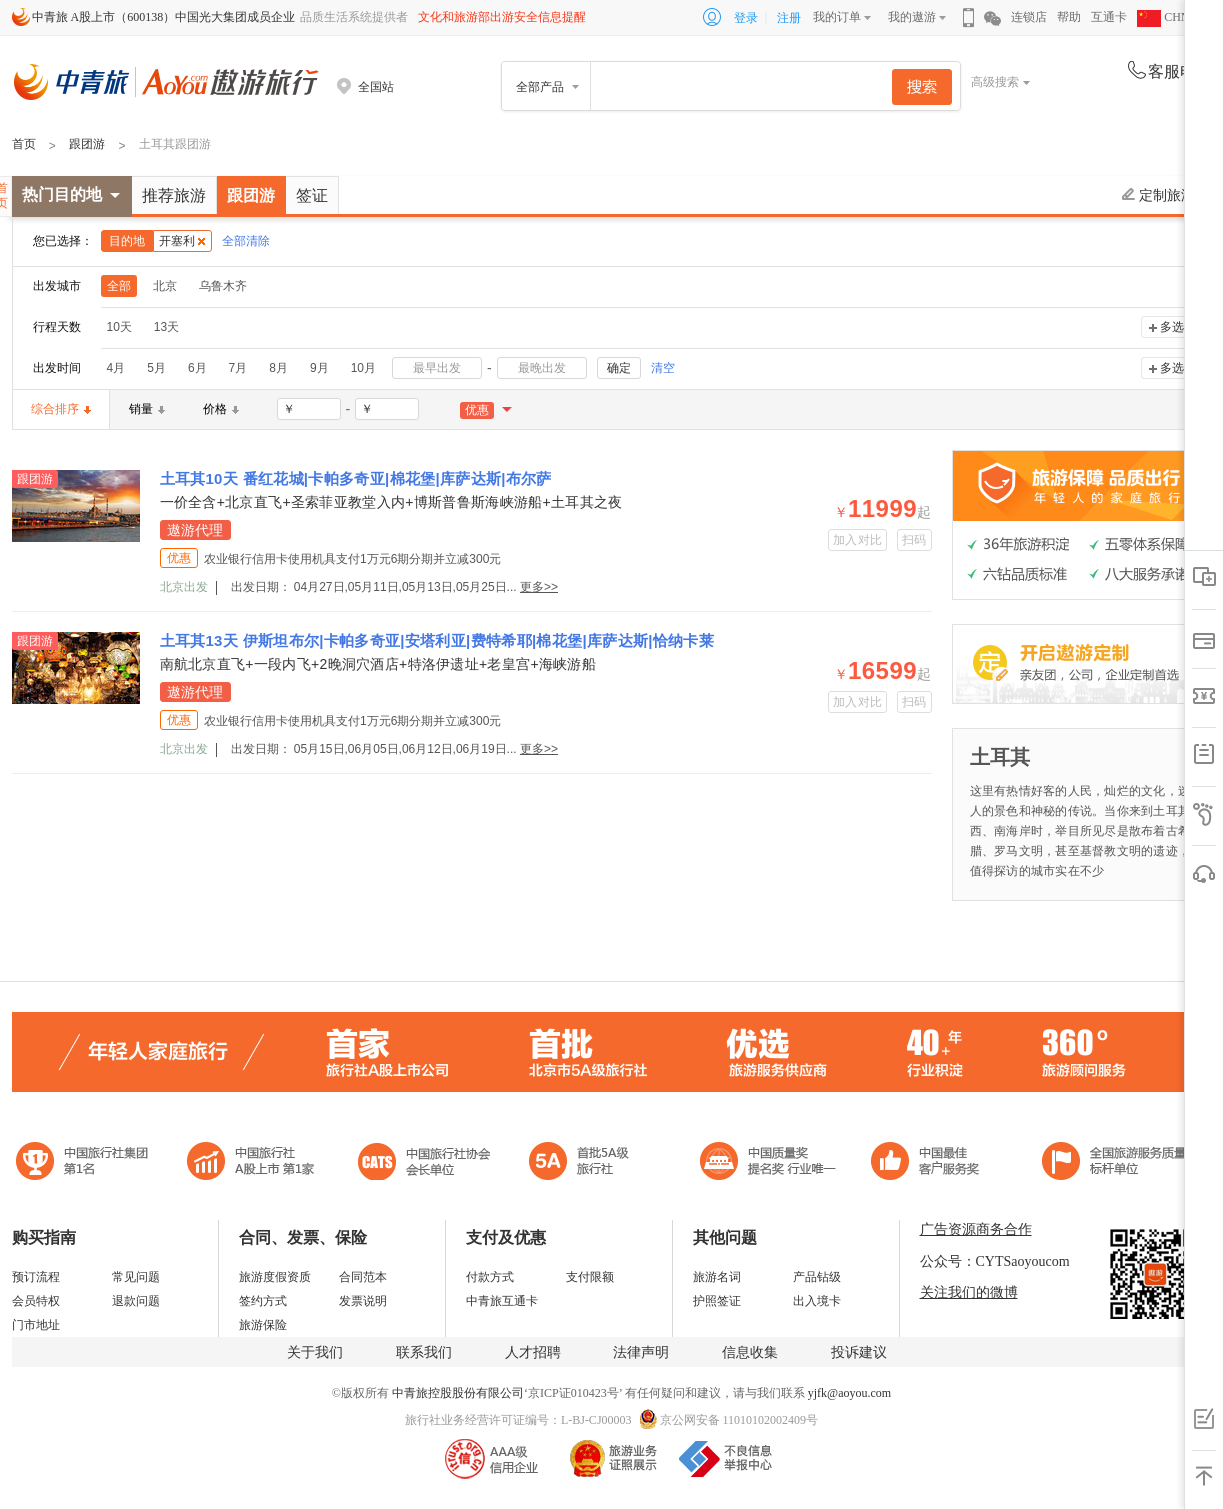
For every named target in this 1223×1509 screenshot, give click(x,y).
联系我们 (424, 1352)
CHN (1163, 17)
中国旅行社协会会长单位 (424, 1163)
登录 (746, 18)
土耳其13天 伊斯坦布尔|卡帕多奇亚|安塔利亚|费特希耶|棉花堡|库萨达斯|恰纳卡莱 (437, 640)
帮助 (1069, 17)
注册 (789, 18)
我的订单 (837, 17)
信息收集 (750, 1352)
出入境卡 (817, 1301)
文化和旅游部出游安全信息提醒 (502, 17)
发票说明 (363, 1301)
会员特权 (36, 1301)
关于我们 (315, 1352)
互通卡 (1109, 17)
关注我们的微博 (969, 1292)
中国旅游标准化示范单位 (930, 1163)
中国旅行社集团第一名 (85, 1163)
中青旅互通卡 (502, 1301)
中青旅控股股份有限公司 (458, 1393)
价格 (221, 409)
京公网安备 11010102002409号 (739, 1420)
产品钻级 (817, 1277)
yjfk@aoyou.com (849, 1393)
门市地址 (36, 1325)
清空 (663, 368)
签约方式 (263, 1301)
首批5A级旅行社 (251, 1163)
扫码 (914, 540)
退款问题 (136, 1301)
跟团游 (87, 144)
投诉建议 (859, 1352)
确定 (619, 368)
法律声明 (641, 1352)
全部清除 (246, 241)
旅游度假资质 (275, 1277)
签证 (312, 195)
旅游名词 (717, 1277)
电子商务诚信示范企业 (587, 1163)
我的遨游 (912, 17)
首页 (24, 144)
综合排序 (61, 409)
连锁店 (1029, 17)
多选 (1172, 327)
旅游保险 (263, 1325)
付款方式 (490, 1277)
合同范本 (363, 1277)
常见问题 (136, 1277)
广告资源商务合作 (976, 1229)
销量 (147, 409)
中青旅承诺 (1114, 1163)
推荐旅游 (174, 195)
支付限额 (590, 1277)
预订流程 (36, 1277)
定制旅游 (1158, 195)
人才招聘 (533, 1352)
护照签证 (717, 1301)
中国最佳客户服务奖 (769, 1163)
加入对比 (857, 540)
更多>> (539, 587)
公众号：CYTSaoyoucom (995, 1261)
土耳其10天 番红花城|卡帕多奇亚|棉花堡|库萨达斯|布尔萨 (356, 478)
